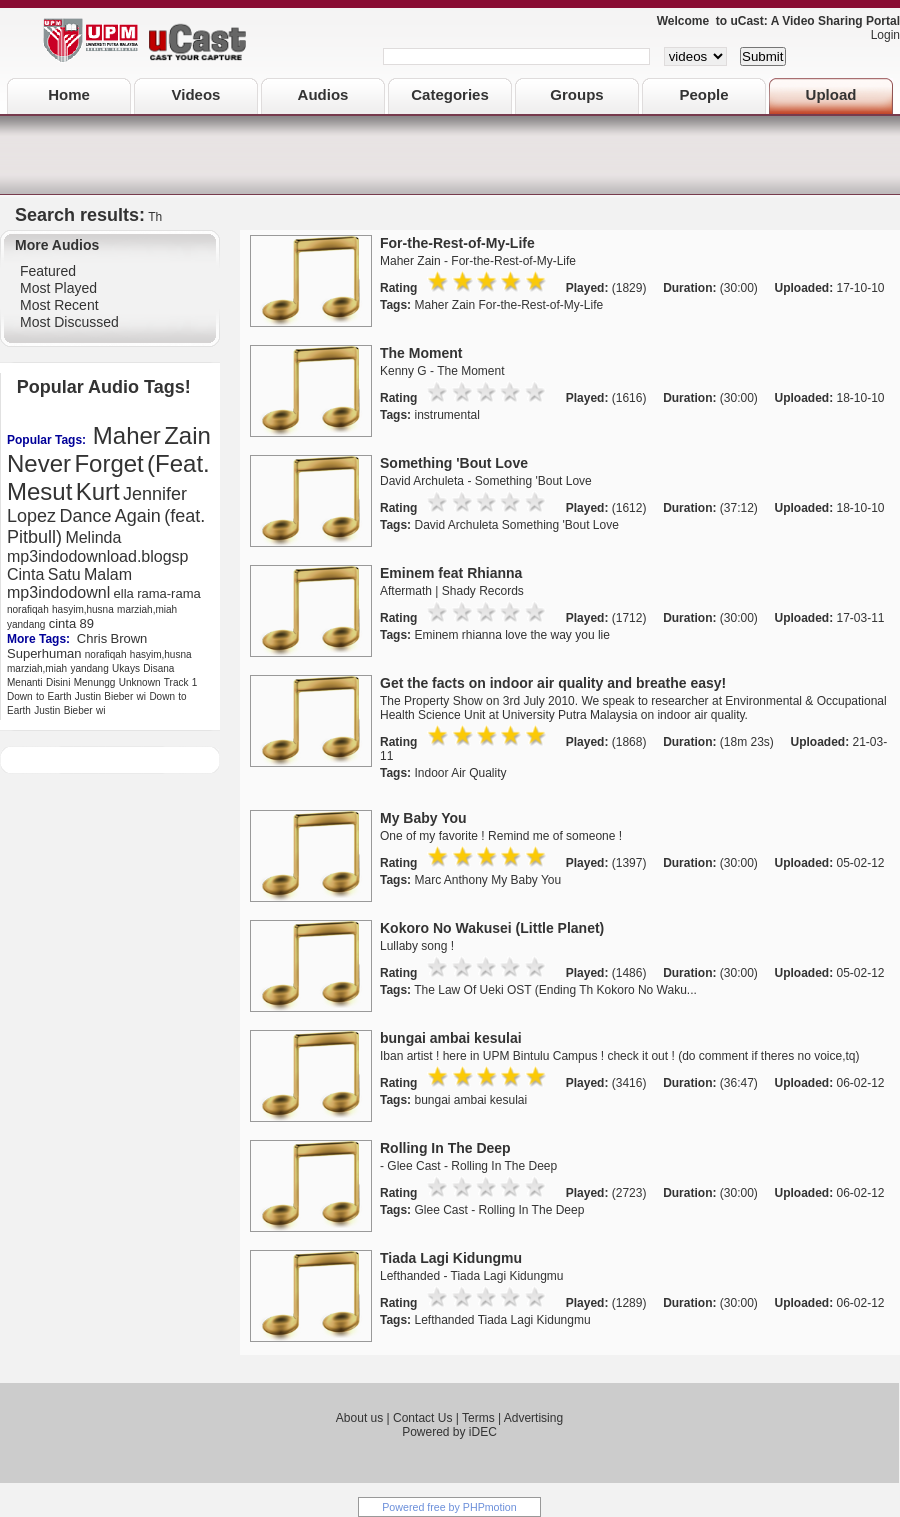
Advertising (533, 1418)
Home (69, 94)
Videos (196, 94)
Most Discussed (69, 322)
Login (880, 35)
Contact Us (422, 1418)
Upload (831, 94)
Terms (478, 1418)
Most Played (58, 288)
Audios (323, 94)
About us (359, 1418)
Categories (450, 94)
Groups (576, 94)
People (703, 94)
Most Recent (59, 305)
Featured (48, 271)
